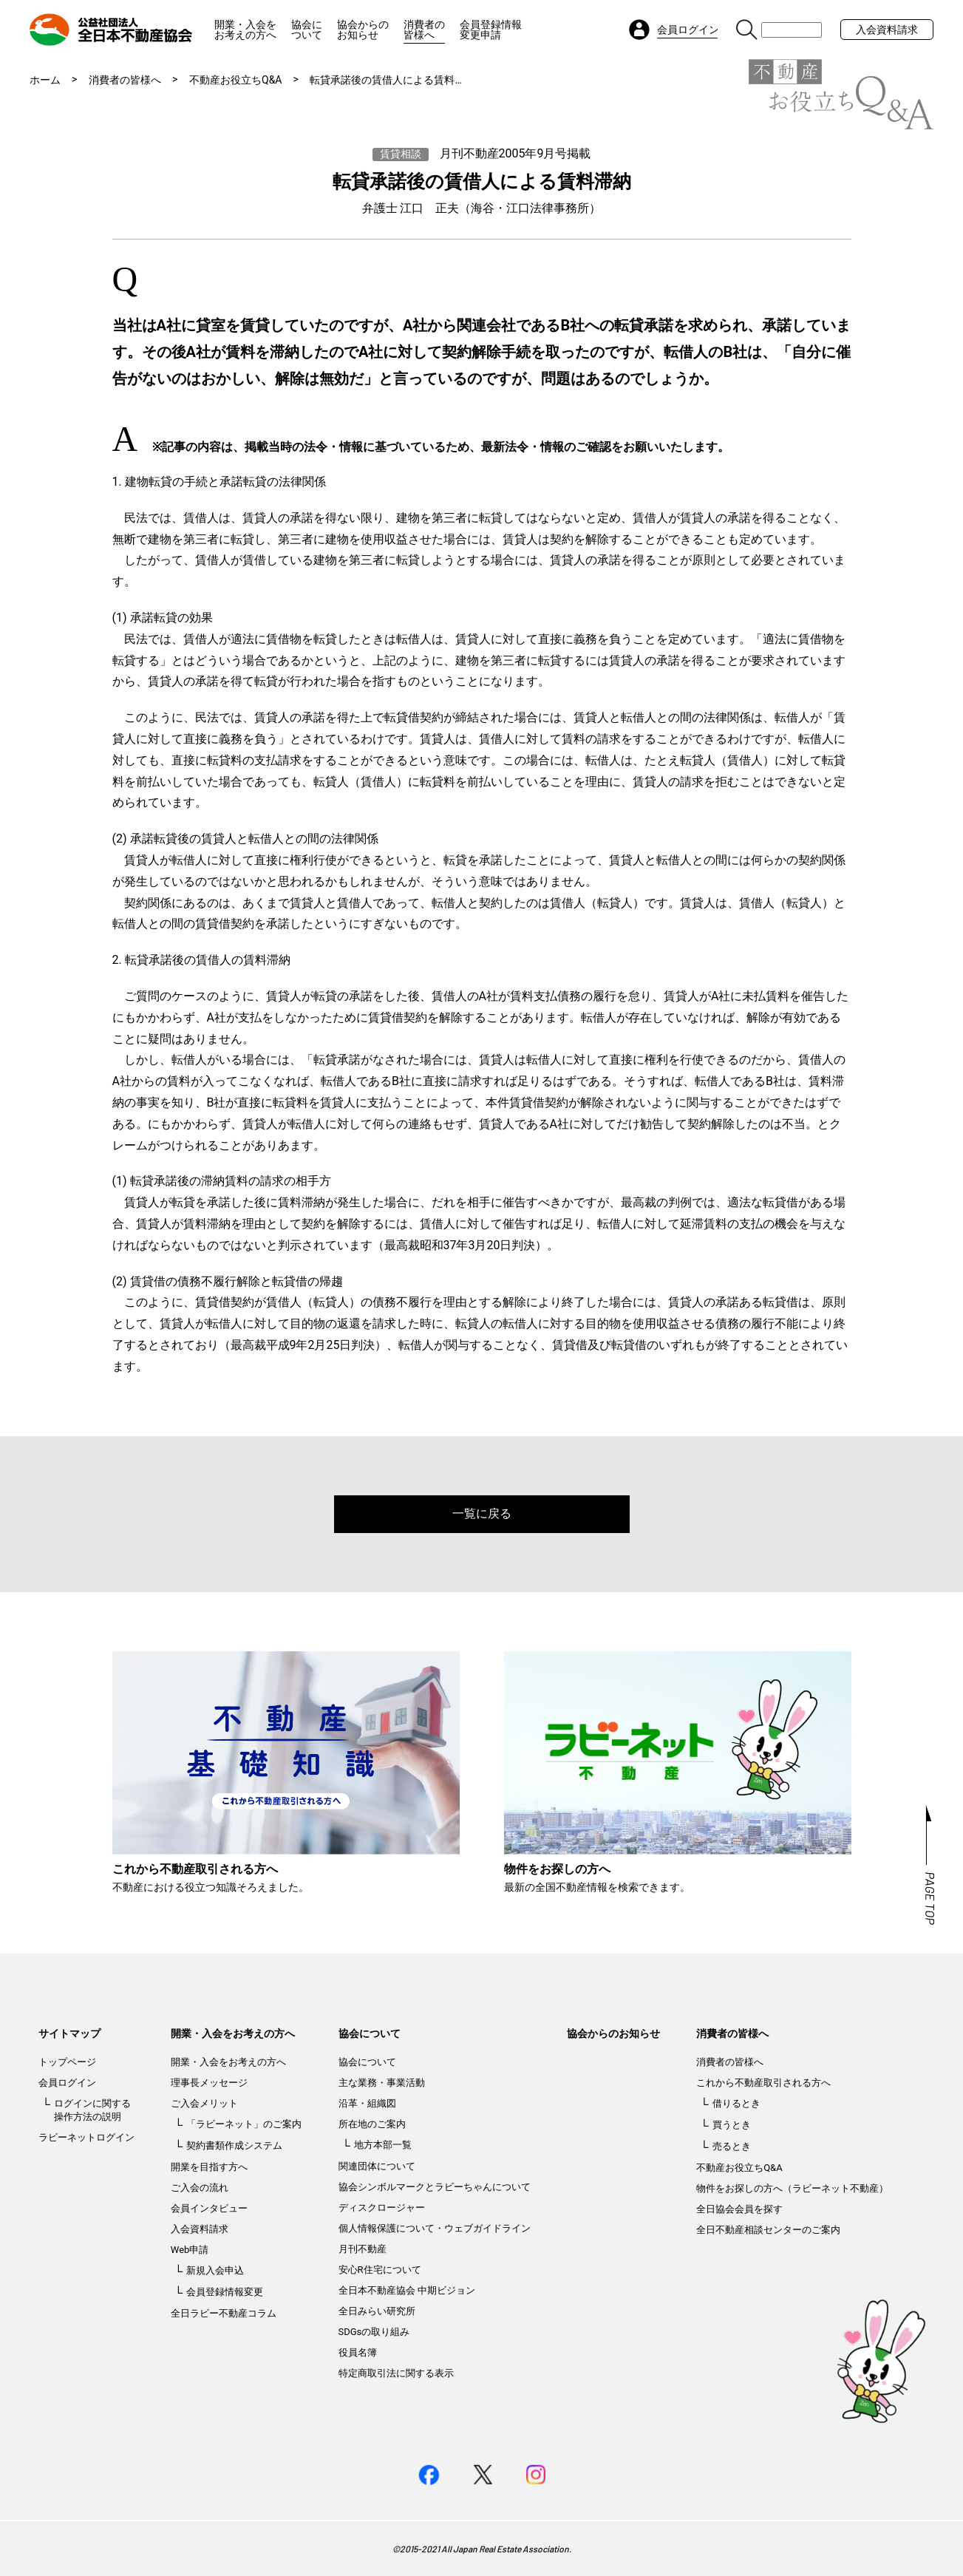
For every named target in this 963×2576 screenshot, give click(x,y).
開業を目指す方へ (209, 2166)
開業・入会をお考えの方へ (245, 29)
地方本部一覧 (383, 2144)
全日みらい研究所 (376, 2311)
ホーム (45, 80)
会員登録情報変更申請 (491, 29)
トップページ (67, 2061)
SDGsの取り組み (374, 2331)
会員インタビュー (209, 2208)
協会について (306, 29)
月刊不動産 (362, 2248)
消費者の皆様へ (424, 29)
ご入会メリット (204, 2103)
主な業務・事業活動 (381, 2082)
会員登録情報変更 (224, 2291)
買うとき (731, 2124)
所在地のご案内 (372, 2124)
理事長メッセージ (209, 2082)
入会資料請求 (887, 29)
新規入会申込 (215, 2270)
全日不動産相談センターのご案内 (768, 2229)
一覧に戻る (481, 1513)
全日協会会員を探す (739, 2209)
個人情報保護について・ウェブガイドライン (434, 2228)
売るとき (731, 2146)
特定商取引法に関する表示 (396, 2373)
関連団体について (376, 2166)
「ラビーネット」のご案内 (244, 2124)
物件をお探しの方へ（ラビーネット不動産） (792, 2188)
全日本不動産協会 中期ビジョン (406, 2290)
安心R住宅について (379, 2269)
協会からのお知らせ (363, 29)
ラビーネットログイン (86, 2137)
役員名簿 (357, 2352)
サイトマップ (69, 2033)
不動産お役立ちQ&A (235, 80)
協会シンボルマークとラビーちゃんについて (434, 2186)
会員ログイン (67, 2082)
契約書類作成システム (234, 2145)
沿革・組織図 (367, 2103)
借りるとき (736, 2103)
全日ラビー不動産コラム (223, 2313)
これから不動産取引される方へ (763, 2082)
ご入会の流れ (199, 2187)
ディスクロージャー (381, 2207)
